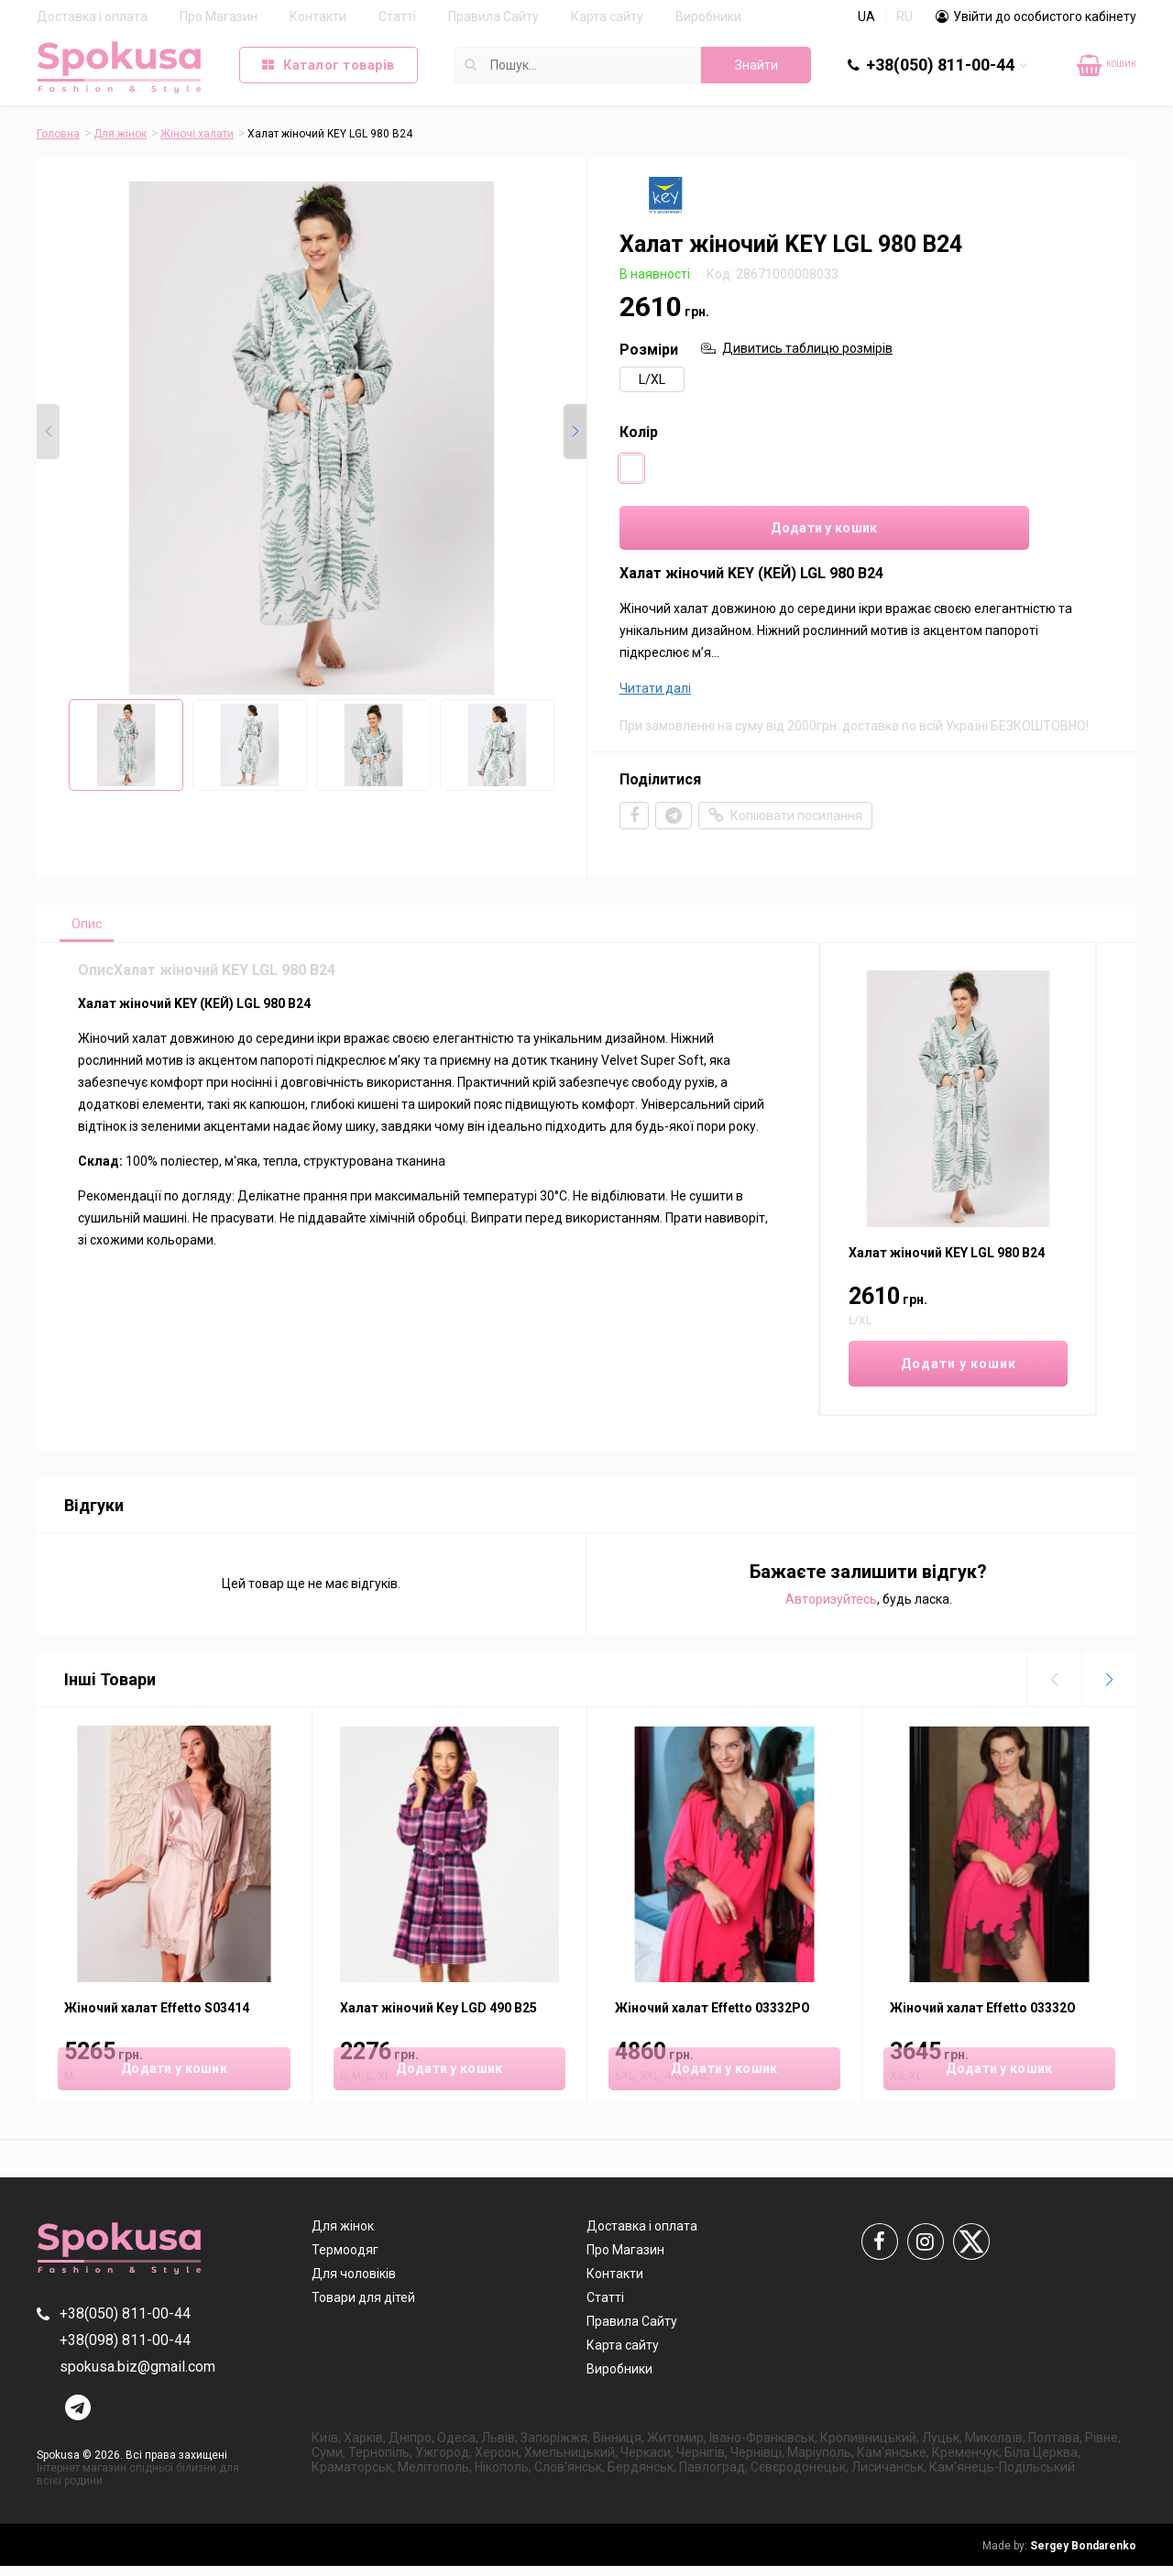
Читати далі (655, 693)
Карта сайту (607, 16)
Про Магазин (219, 16)
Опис (93, 931)
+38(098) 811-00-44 (125, 2350)
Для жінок (120, 133)
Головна (58, 133)
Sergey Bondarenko (1059, 2555)
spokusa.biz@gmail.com (137, 2376)
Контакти (318, 16)
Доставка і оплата (92, 16)
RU (904, 16)
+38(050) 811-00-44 (940, 64)
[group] (311, 438)
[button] (575, 433)
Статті (397, 16)
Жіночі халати (197, 133)
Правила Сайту (493, 16)
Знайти (756, 65)
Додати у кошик (734, 532)
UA (866, 16)
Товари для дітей (363, 2307)
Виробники (708, 16)
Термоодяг (345, 2260)
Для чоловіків (354, 2283)
